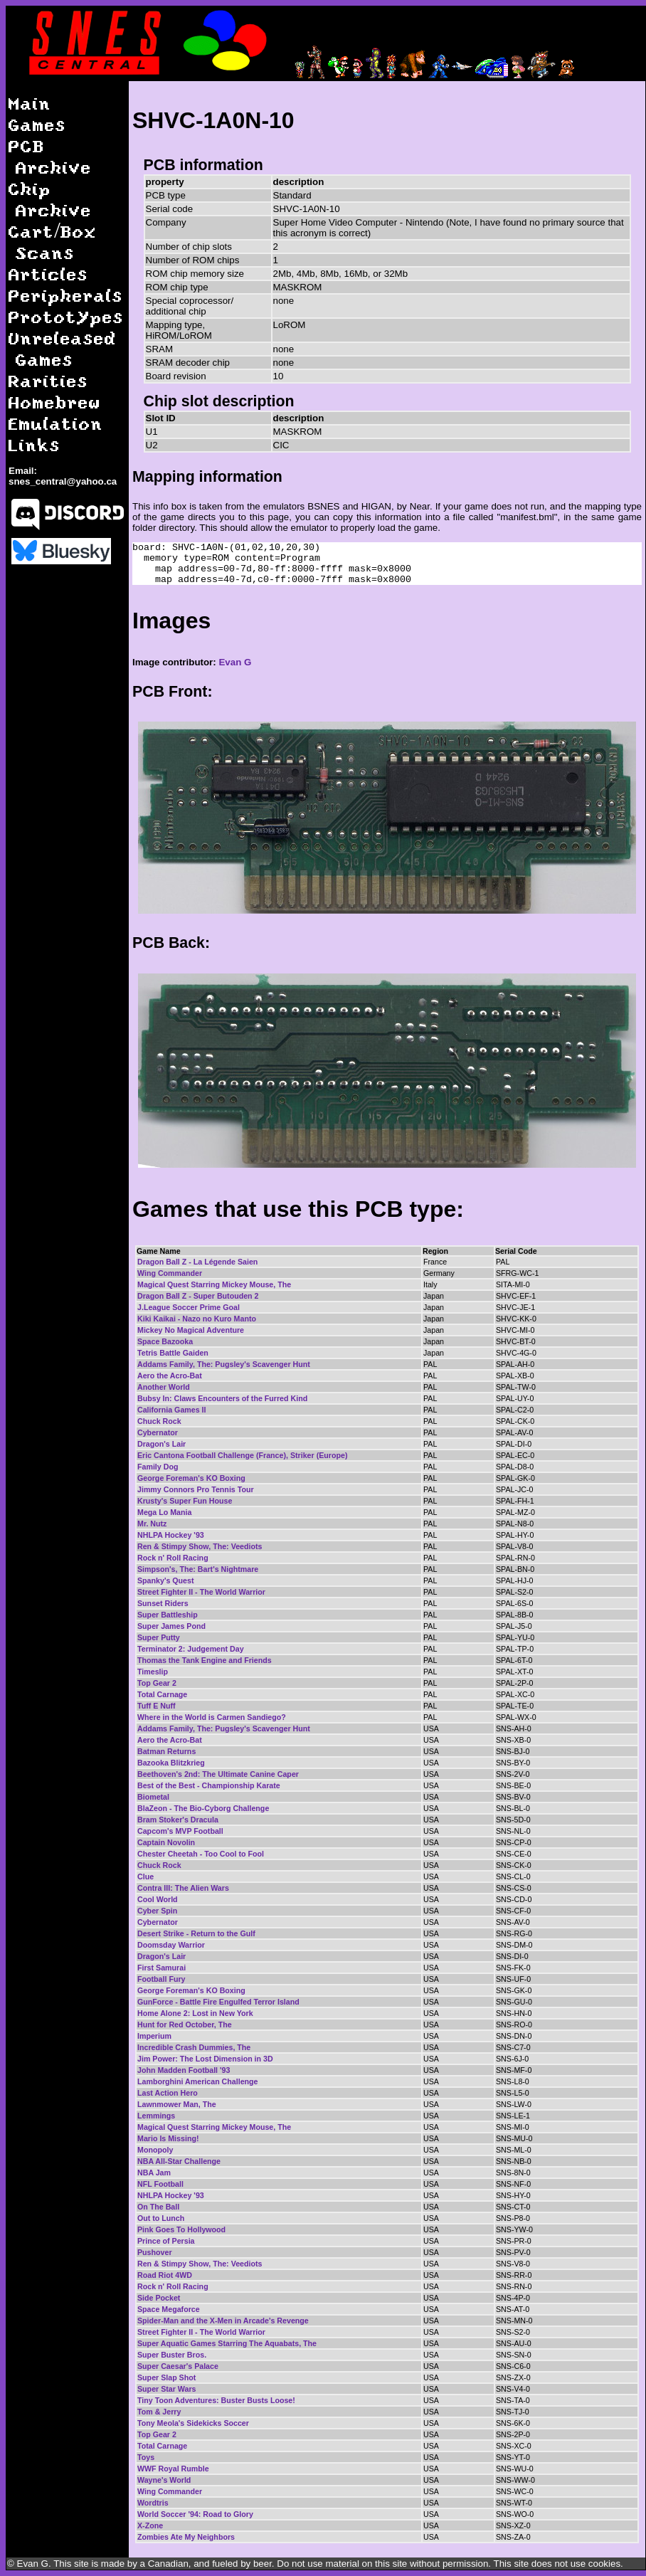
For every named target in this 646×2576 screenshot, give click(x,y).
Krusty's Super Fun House (184, 1500)
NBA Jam (154, 2172)
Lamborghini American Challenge (197, 2081)
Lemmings (156, 2115)
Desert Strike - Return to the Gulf (196, 1933)
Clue (145, 1876)
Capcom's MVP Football (180, 1831)
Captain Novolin (166, 1842)
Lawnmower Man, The (176, 2104)
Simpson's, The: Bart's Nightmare (197, 1569)
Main (30, 103)
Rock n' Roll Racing (172, 1557)
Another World (163, 1387)
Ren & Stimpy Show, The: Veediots (199, 1546)
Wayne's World (164, 2480)
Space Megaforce (168, 2309)
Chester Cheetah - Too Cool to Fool (200, 1853)
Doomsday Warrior (171, 1945)
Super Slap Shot (166, 2377)
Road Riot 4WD (164, 2275)
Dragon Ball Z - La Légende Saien (197, 1261)
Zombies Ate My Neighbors (186, 2537)
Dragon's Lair (161, 1444)
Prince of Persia (166, 2241)
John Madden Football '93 (183, 2070)
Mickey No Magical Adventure (190, 1330)
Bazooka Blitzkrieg (171, 1762)
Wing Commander (169, 1273)
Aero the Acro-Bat (169, 1375)
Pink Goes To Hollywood (181, 2229)
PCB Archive (50, 156)
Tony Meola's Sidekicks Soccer (193, 2423)
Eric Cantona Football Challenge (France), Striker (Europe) (242, 1455)
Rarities (48, 380)
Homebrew (55, 401)
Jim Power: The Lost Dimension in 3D (205, 2058)
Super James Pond (171, 1626)
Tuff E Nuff (156, 1705)
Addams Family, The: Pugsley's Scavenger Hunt (223, 1364)
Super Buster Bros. (171, 2354)
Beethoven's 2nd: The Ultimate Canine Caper (218, 1774)
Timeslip (152, 1671)
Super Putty (158, 1637)
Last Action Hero (167, 2093)
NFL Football (160, 2184)
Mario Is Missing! (167, 2138)
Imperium (154, 2036)
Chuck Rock (159, 1421)
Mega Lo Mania (164, 1512)
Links (34, 444)
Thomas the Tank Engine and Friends (204, 1660)
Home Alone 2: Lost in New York (195, 2013)
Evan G (234, 662)
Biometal (153, 1797)
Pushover (154, 2252)
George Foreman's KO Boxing (191, 1478)
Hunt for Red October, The (184, 2024)
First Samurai (161, 1967)
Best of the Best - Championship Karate (208, 1785)
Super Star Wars (166, 2389)
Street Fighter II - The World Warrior (201, 1592)
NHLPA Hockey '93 (170, 1535)
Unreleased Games (63, 348)
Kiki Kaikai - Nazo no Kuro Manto (196, 1318)
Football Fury (161, 1979)
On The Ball (158, 2206)
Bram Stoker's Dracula (177, 1819)
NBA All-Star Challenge (179, 2161)
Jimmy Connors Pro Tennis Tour (195, 1489)
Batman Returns (166, 1751)
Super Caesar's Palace (177, 2366)
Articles (48, 273)
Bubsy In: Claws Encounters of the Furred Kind (222, 1398)
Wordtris (153, 2502)
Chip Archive (50, 198)
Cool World (157, 1899)
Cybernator (157, 1432)
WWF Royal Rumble (173, 2468)
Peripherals (66, 295)
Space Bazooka (165, 1341)
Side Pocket (158, 2297)
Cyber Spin (157, 1910)
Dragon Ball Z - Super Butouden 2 (198, 1296)
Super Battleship (167, 1614)
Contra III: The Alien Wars (183, 1888)
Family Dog (157, 1466)
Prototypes (66, 316)
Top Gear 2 (156, 1683)
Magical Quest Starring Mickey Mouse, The (214, 1284)
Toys (145, 2457)
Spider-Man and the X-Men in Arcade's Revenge (223, 2320)
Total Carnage (162, 1694)
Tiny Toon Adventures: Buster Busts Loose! (216, 2400)
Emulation (56, 423)
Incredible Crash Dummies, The (193, 2047)
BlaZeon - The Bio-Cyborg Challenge (203, 1808)
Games (37, 124)
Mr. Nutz (151, 1523)
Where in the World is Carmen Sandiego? (211, 1717)
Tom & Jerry (159, 2411)
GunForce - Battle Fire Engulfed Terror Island (218, 2001)
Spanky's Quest (165, 1580)
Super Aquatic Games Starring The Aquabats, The (227, 2343)
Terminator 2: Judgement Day (190, 1649)
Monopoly (155, 2149)
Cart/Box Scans (53, 241)
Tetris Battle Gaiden (172, 1352)
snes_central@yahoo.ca (63, 481)
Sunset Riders (163, 1603)
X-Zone (150, 2525)
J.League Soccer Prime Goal (188, 1307)
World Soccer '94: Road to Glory (195, 2514)
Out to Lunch (160, 2218)
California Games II (171, 1409)
